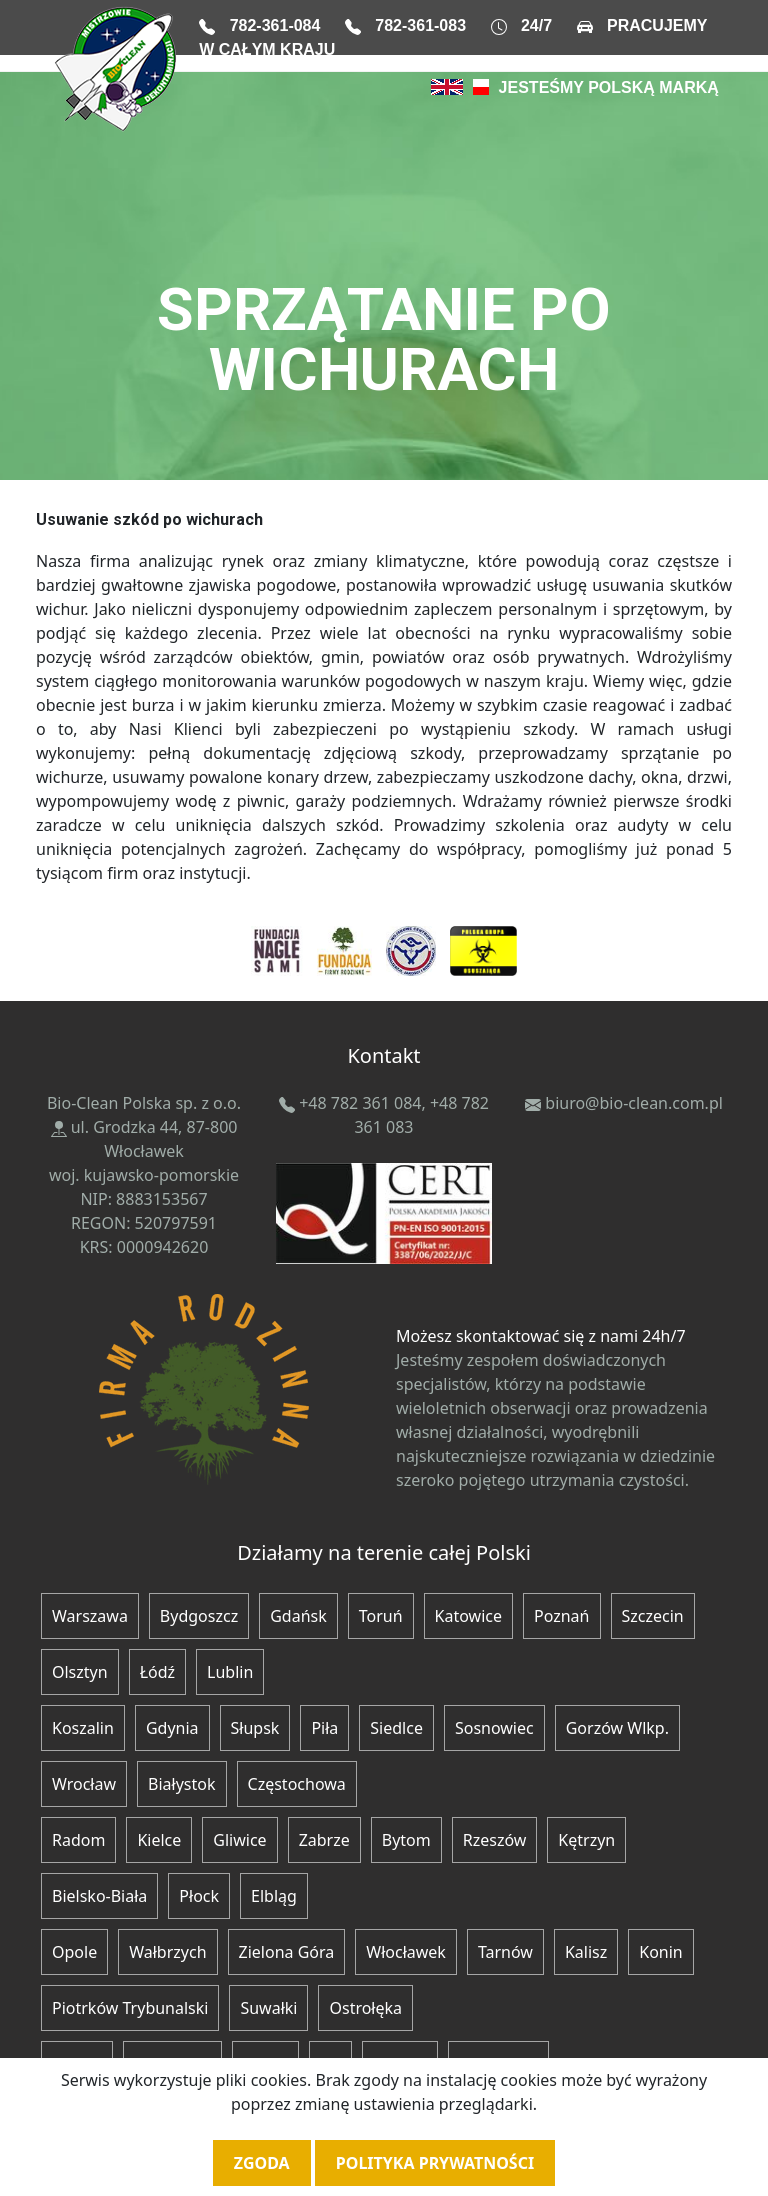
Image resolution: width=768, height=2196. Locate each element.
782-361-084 (275, 25)
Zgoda (262, 2163)
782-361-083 (420, 25)
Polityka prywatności (435, 2163)
